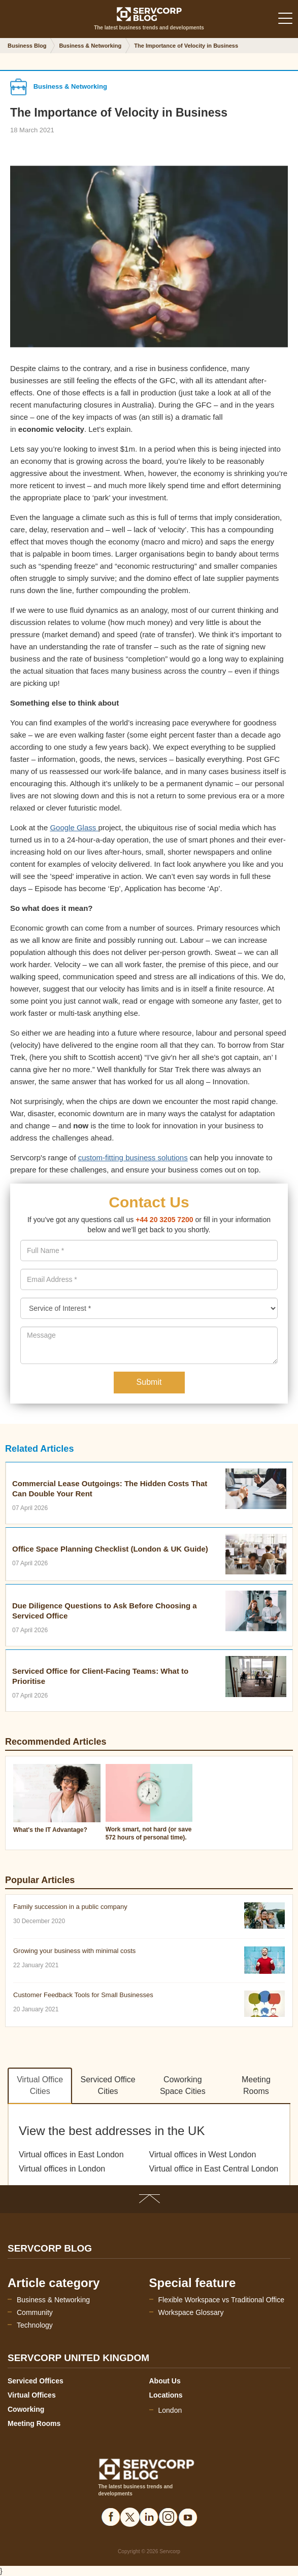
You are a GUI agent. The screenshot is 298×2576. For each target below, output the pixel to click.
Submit (149, 1382)
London (170, 2410)
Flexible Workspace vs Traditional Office (221, 2300)
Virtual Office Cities (40, 2085)
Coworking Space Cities (183, 2085)
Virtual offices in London (62, 2168)
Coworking (26, 2409)
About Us (165, 2381)
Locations (166, 2395)
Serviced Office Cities (108, 2085)
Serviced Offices (35, 2381)
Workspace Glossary (191, 2312)
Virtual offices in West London (202, 2154)
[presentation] (149, 1279)
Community (35, 2312)
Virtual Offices (32, 2395)
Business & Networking (53, 2300)
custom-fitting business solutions (133, 1157)
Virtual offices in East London (71, 2154)
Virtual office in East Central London (214, 2168)
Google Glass (74, 827)
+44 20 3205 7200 (164, 1220)
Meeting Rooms (256, 2085)
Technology (35, 2325)
